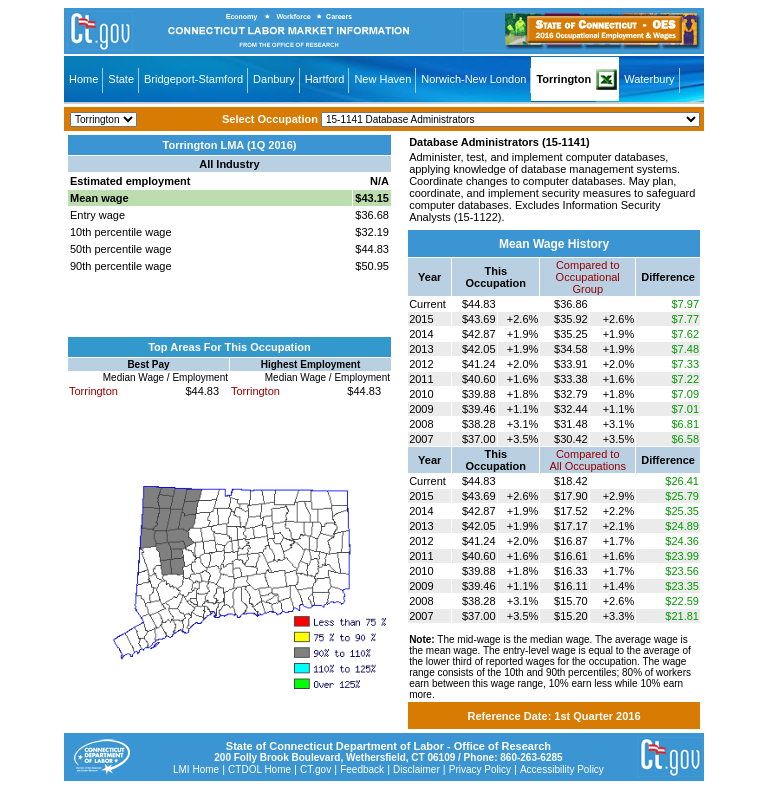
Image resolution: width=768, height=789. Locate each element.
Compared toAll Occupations (588, 460)
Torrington (563, 79)
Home (83, 79)
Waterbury (649, 79)
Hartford (325, 79)
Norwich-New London (473, 79)
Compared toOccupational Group (588, 277)
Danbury (274, 79)
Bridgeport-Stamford (193, 79)
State (121, 79)
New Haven (382, 79)
